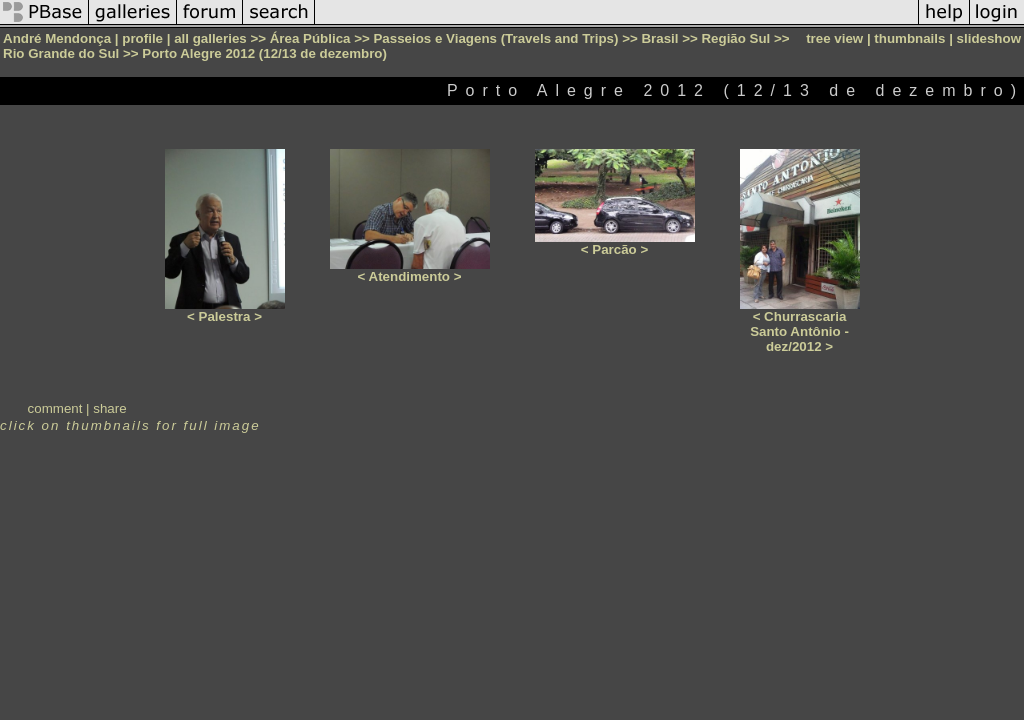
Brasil (659, 38)
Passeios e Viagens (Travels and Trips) (495, 38)
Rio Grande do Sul (61, 53)
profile (142, 38)
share (109, 408)
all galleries (210, 38)
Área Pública (310, 38)
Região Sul (735, 38)
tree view (834, 38)
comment (55, 408)
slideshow (989, 38)
